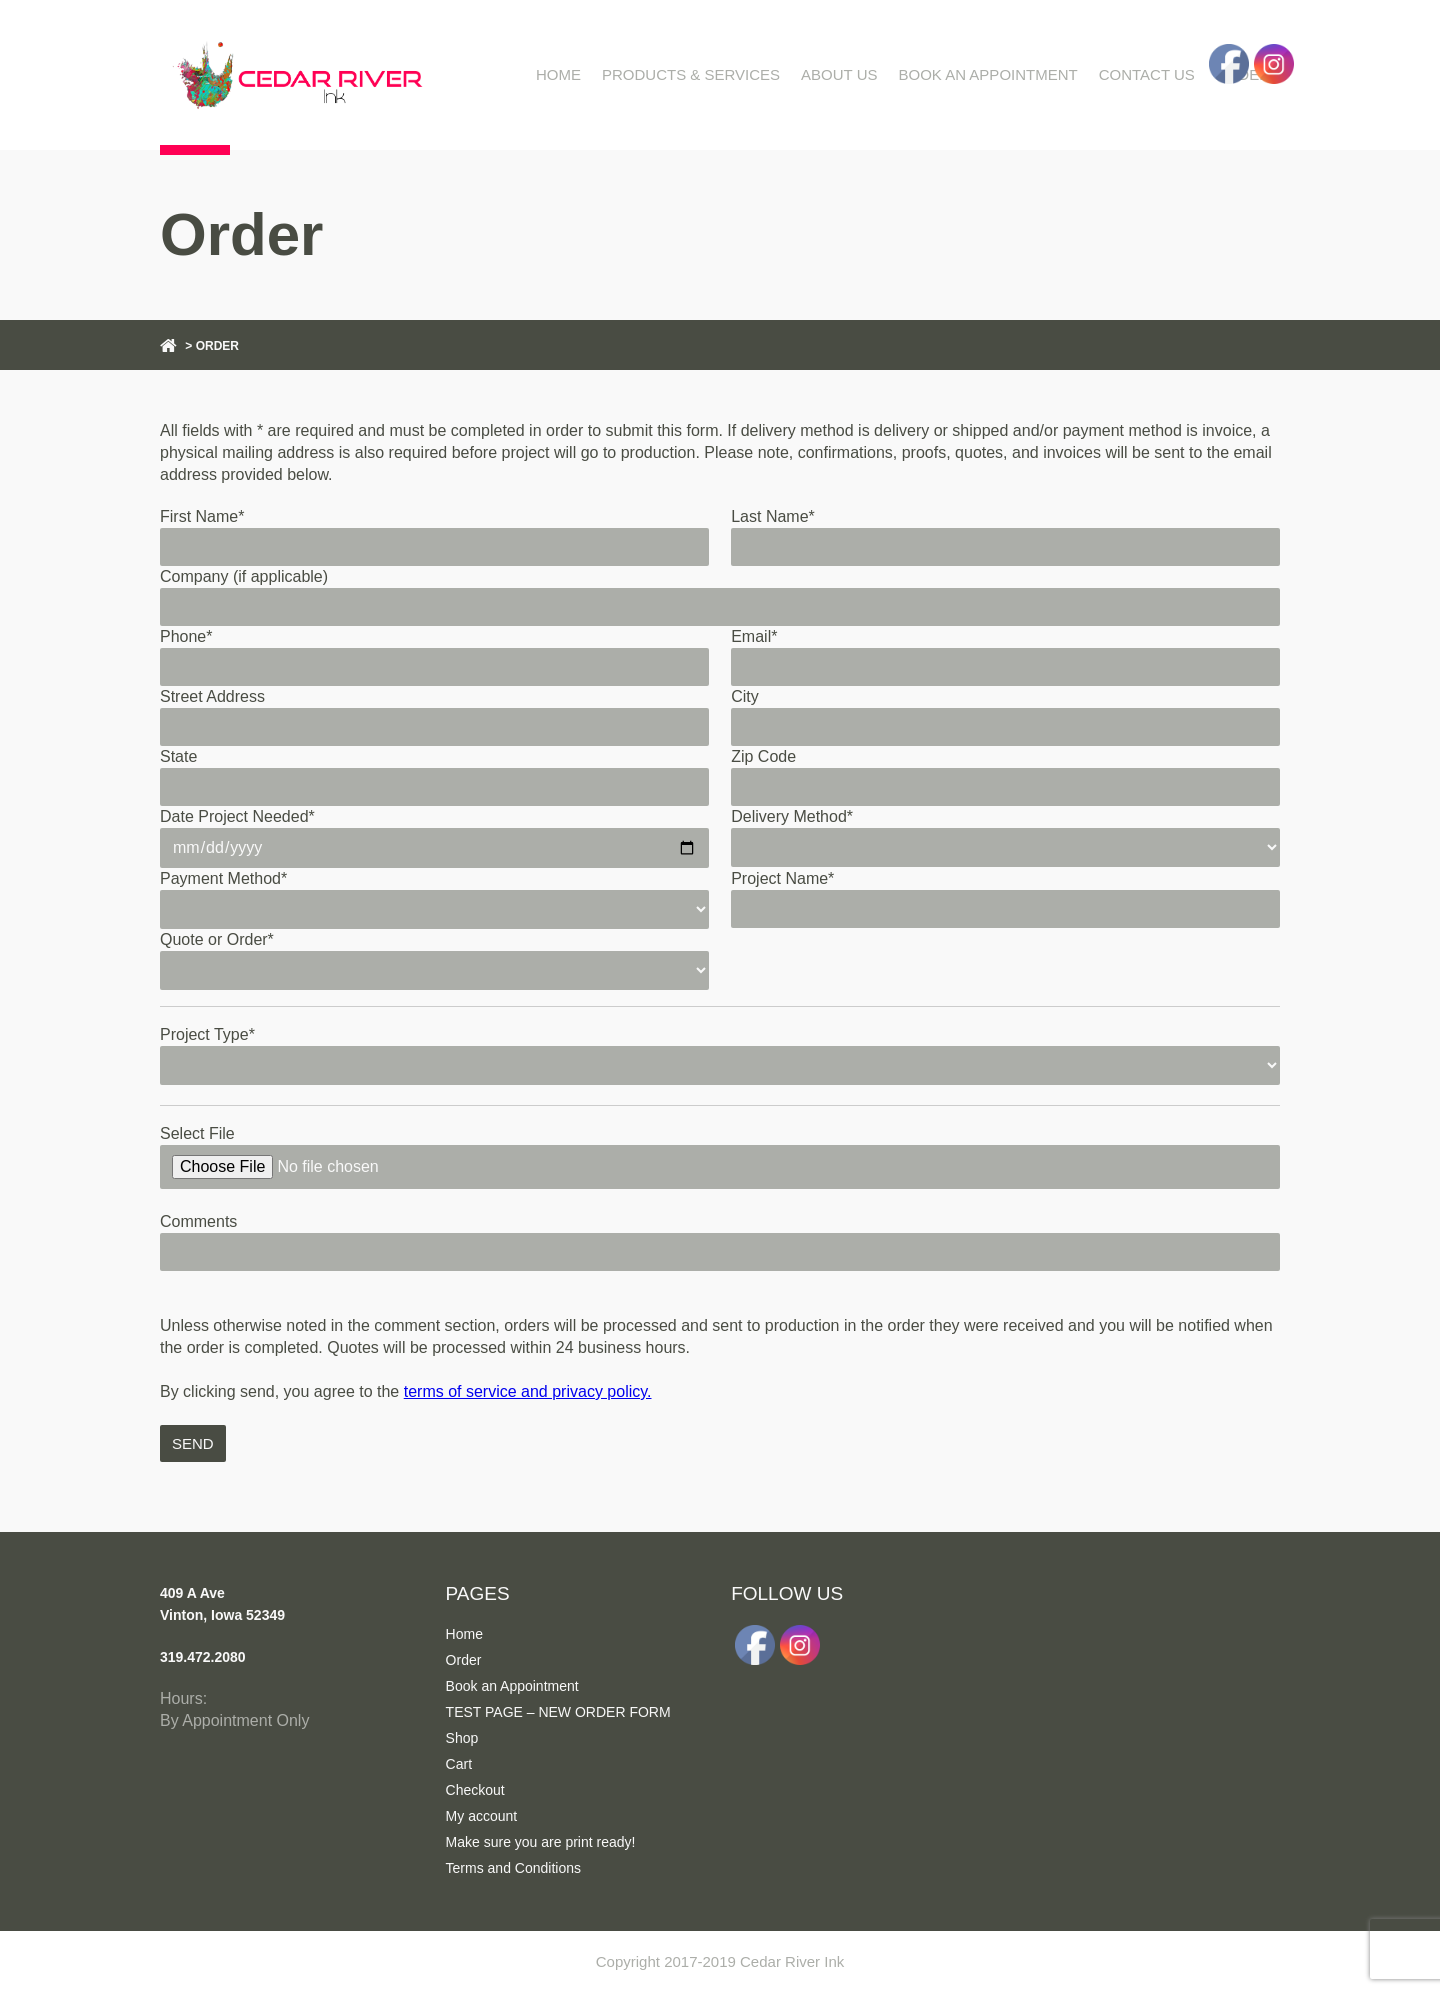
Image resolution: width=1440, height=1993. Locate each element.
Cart (459, 1764)
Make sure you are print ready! (541, 1842)
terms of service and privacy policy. (528, 1391)
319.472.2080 (203, 1657)
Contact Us (1147, 74)
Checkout (475, 1790)
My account (482, 1816)
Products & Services (691, 74)
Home (558, 74)
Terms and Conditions (513, 1868)
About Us (839, 74)
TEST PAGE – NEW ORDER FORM (558, 1712)
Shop (462, 1738)
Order (464, 1660)
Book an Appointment (988, 74)
